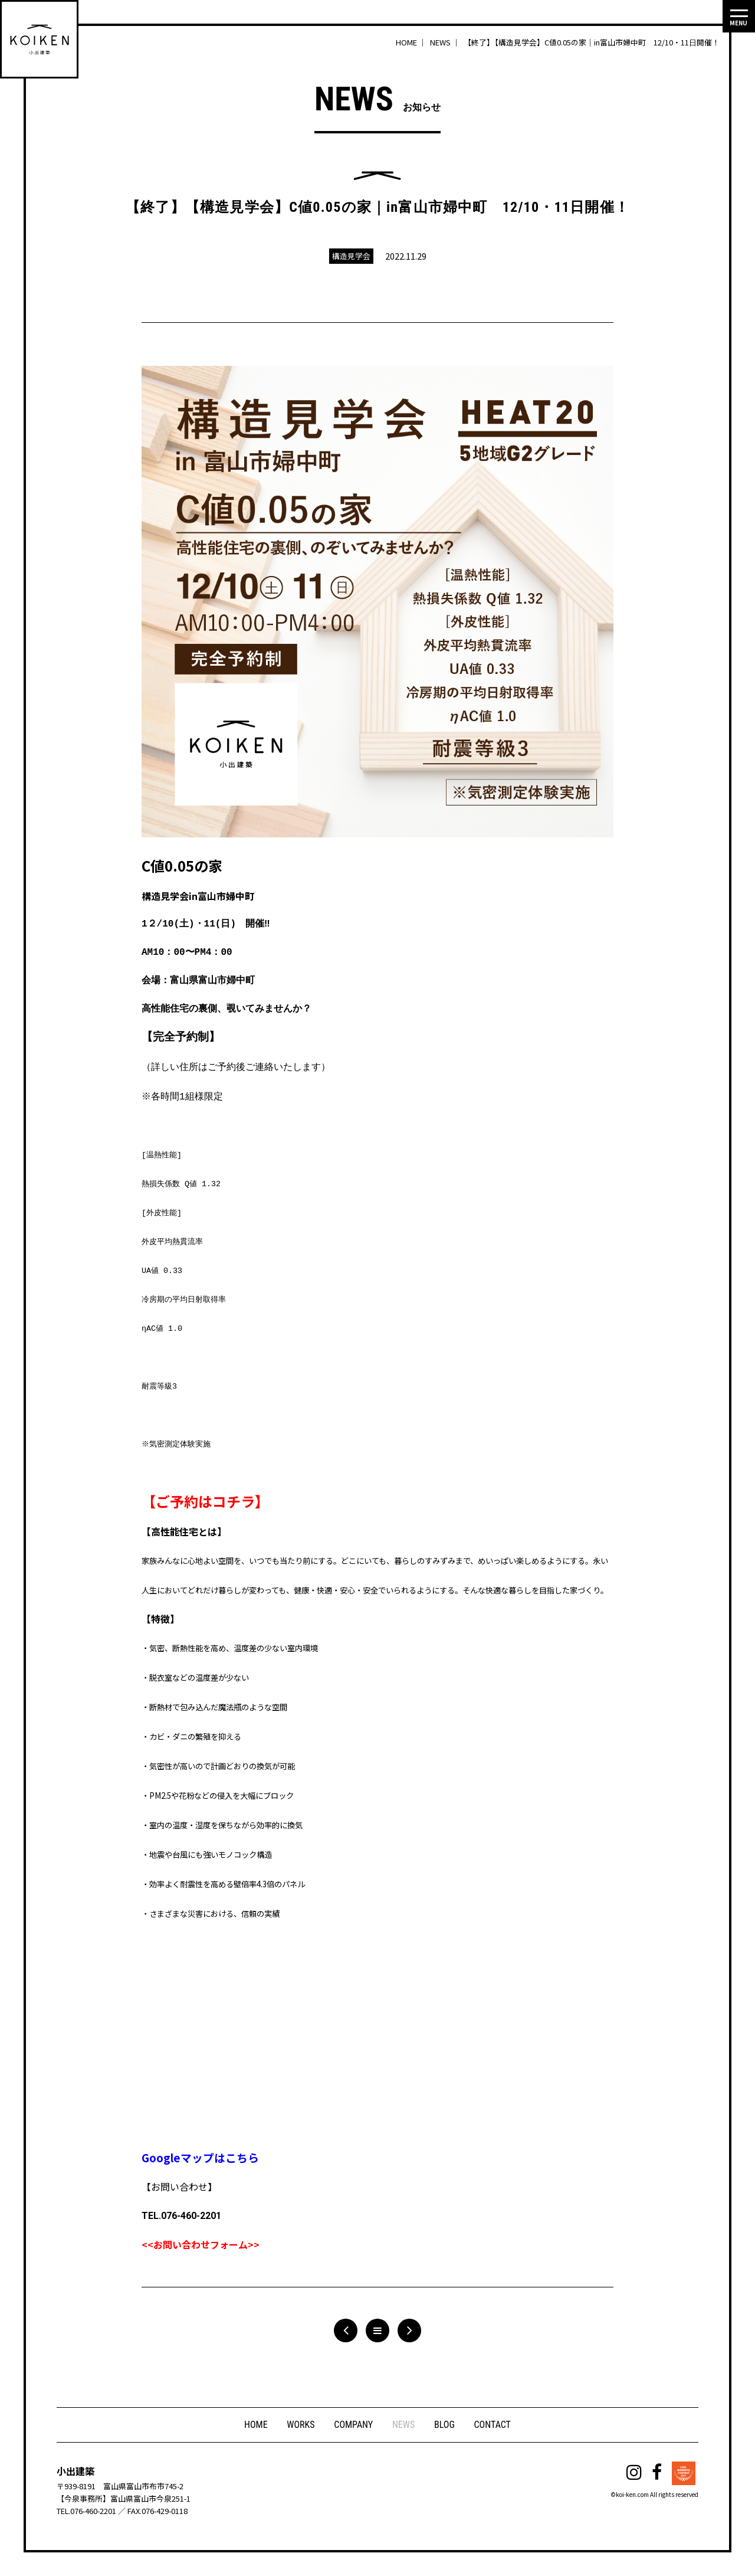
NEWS (404, 2425)
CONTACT (494, 2425)
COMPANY (353, 2425)
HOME (254, 2425)
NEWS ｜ (446, 42)
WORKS (299, 2425)
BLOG (445, 2425)
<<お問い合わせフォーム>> (201, 2244)
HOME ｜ (412, 42)
